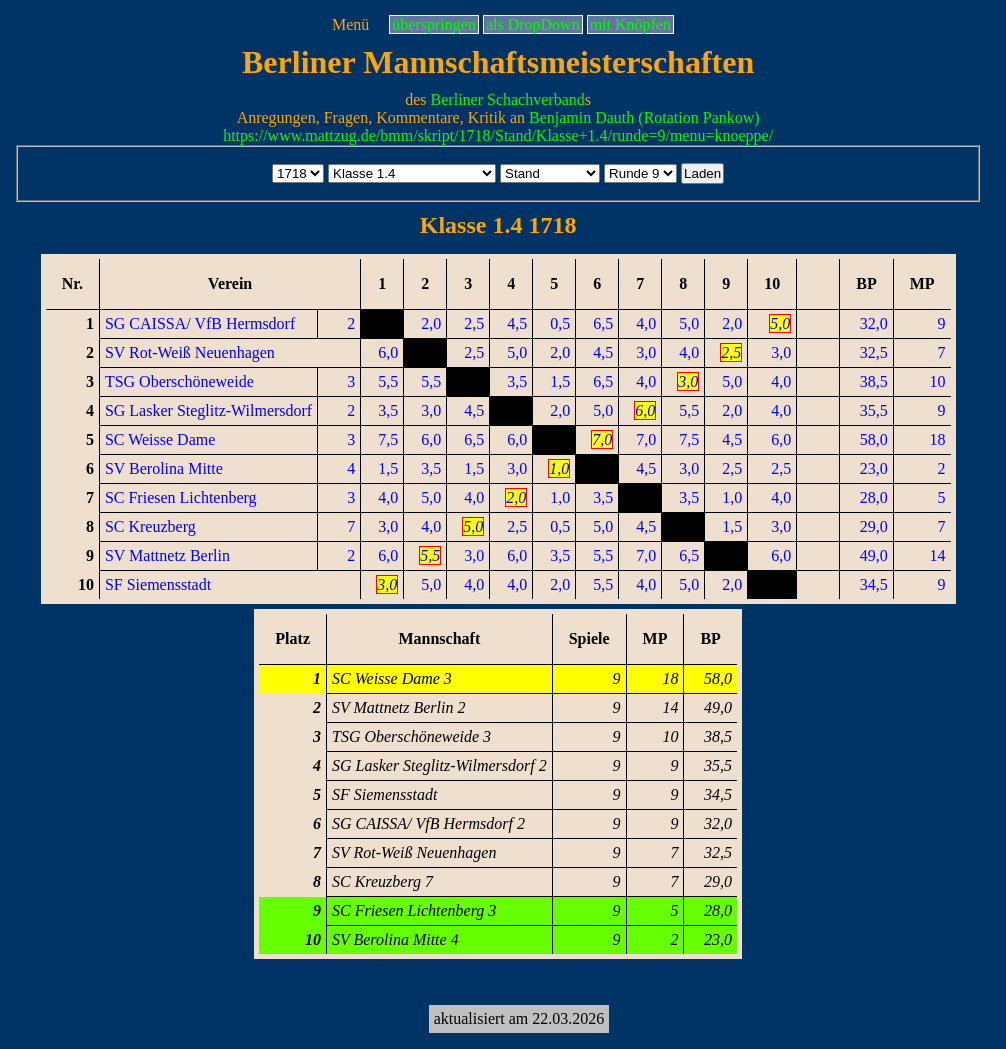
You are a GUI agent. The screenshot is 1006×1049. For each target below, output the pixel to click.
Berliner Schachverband (508, 99)
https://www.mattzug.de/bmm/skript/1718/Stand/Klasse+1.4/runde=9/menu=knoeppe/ (498, 135)
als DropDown (533, 24)
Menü (350, 24)
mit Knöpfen (630, 24)
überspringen (434, 24)
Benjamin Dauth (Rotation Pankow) (644, 117)
